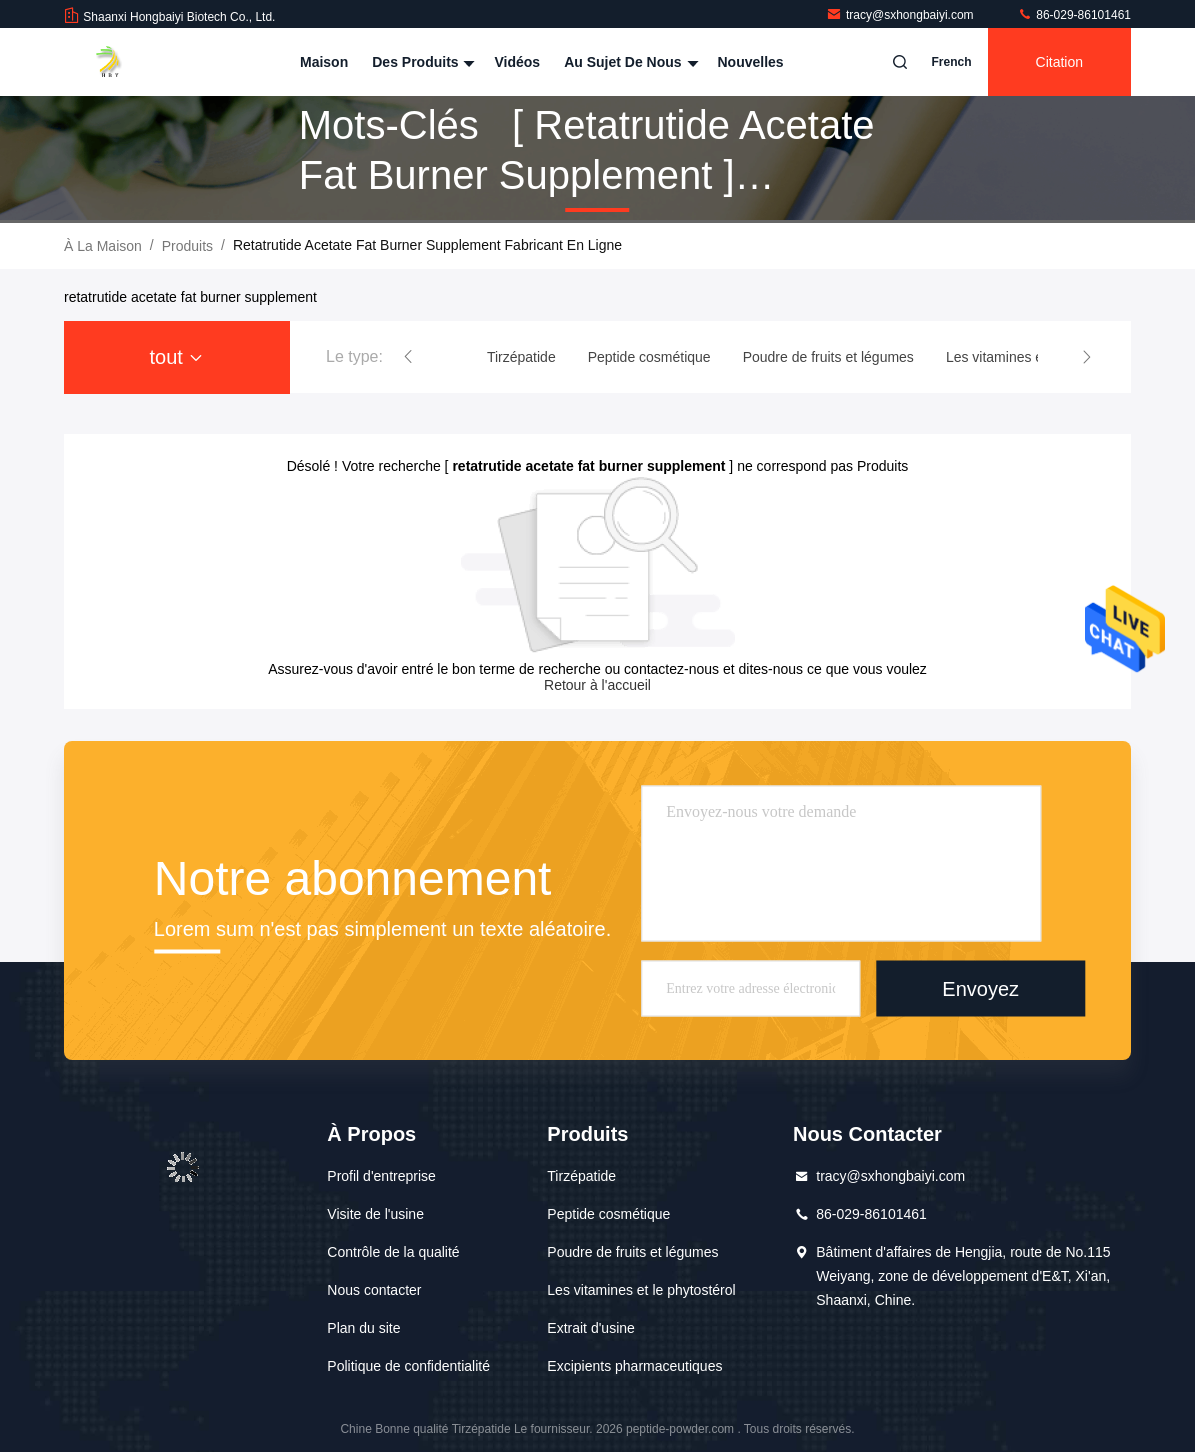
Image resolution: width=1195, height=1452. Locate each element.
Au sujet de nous (628, 62)
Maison (324, 62)
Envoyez (980, 988)
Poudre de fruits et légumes (632, 1252)
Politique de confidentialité (408, 1366)
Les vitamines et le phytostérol (641, 1290)
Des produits (421, 62)
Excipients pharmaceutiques (634, 1366)
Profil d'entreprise (381, 1176)
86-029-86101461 (1074, 15)
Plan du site (363, 1328)
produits (187, 246)
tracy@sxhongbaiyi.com (901, 15)
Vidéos (517, 62)
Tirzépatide (581, 1176)
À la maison (103, 246)
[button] (408, 357)
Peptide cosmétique (608, 1214)
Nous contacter (374, 1290)
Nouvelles (751, 62)
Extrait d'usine (591, 1328)
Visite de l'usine (375, 1214)
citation (1059, 62)
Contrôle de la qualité (393, 1252)
